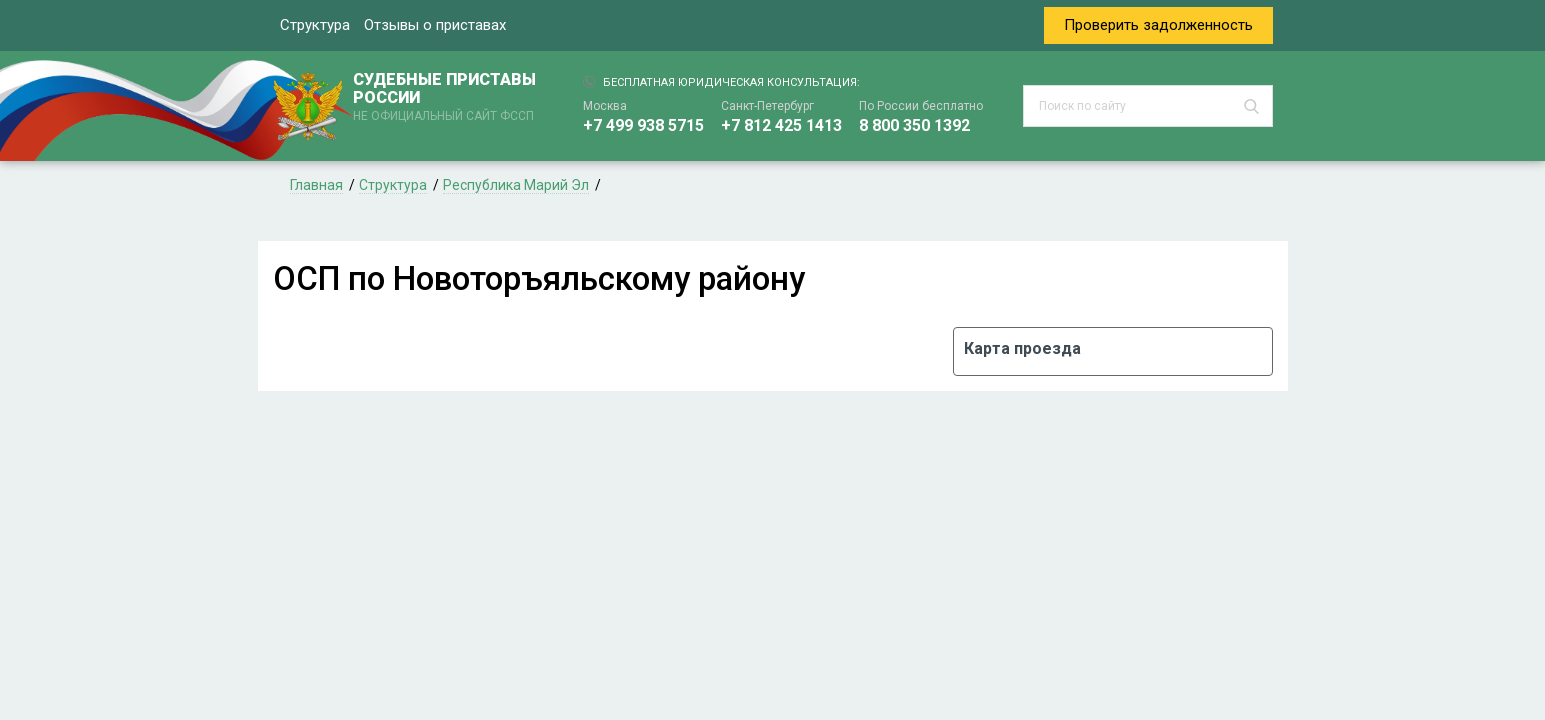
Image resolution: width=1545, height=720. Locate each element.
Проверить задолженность (1158, 25)
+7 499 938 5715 (643, 125)
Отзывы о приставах (435, 25)
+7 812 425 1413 (781, 125)
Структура (315, 25)
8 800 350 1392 (914, 125)
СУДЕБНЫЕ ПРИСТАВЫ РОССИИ (448, 98)
